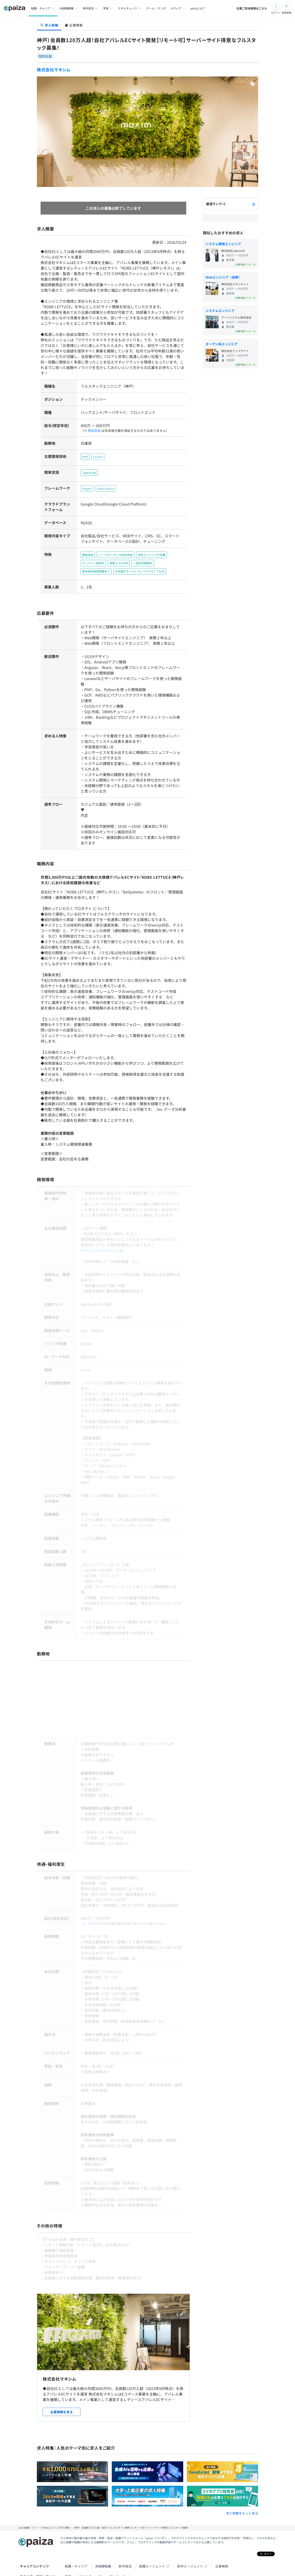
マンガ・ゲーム (120, 2549)
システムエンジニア (220, 310)
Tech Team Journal (79, 2559)
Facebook (93, 2569)
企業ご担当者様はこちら (251, 8)
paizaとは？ (198, 8)
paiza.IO (160, 2559)
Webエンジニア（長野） (224, 277)
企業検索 (221, 2538)
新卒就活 (125, 2538)
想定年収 (92, 425)
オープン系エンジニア (222, 344)
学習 (68, 2549)
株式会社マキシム (54, 70)
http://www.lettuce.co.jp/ (100, 1239)
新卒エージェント (190, 2538)
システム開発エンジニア (223, 243)
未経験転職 (103, 2538)
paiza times (114, 2559)
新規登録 (286, 12)
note (138, 2559)
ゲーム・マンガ (156, 8)
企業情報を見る (61, 2384)
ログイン (275, 12)
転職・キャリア (76, 2538)
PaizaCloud (187, 2559)
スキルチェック (90, 2549)
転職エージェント (152, 2538)
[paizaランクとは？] (253, 203)
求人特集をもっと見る (242, 2485)
